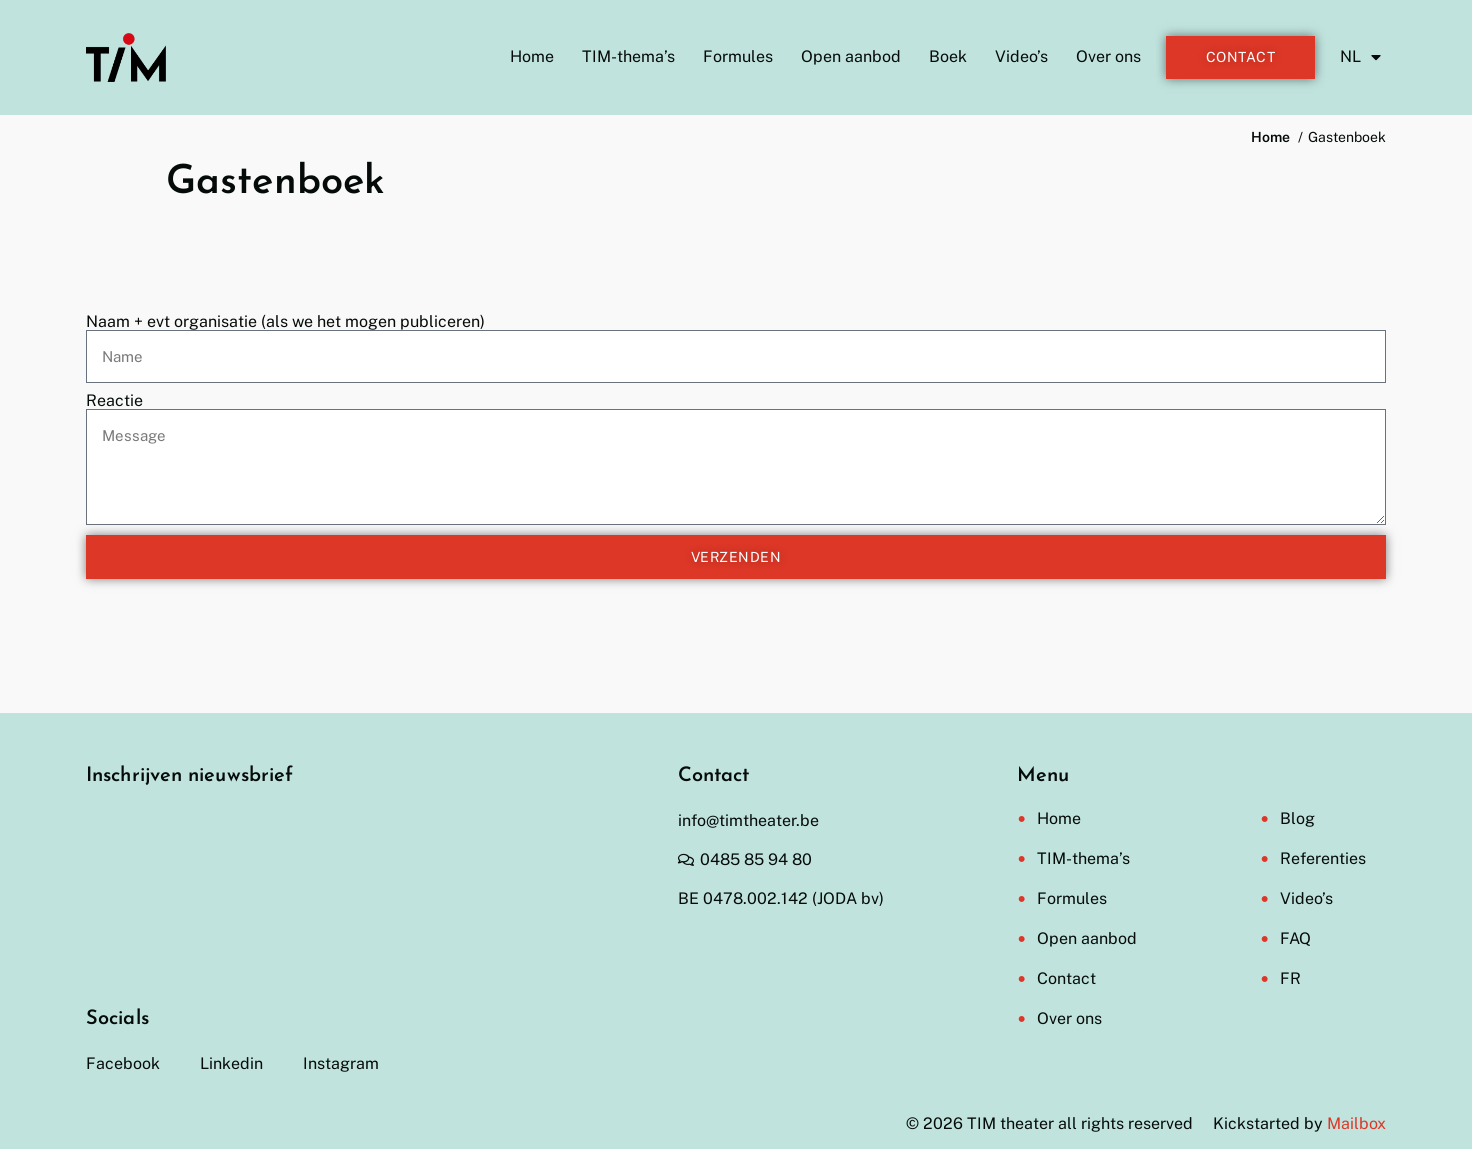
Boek (948, 56)
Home (532, 56)
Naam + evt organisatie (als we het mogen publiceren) (285, 322)
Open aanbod (851, 56)
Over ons (1108, 56)
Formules (738, 56)
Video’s (1021, 56)
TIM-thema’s (628, 56)
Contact (1066, 978)
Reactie (114, 401)
